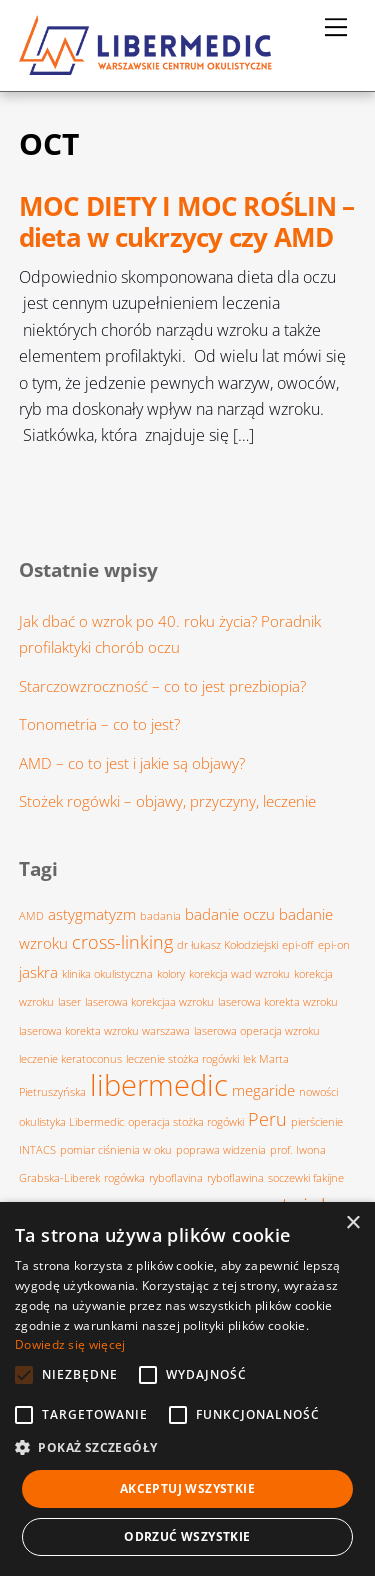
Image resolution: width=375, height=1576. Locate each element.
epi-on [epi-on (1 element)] (334, 945)
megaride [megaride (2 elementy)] (263, 1090)
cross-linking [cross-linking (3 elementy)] (122, 942)
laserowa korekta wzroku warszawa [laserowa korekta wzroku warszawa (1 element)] (104, 1031)
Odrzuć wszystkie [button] (187, 1536)
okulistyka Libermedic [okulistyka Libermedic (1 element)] (71, 1122)
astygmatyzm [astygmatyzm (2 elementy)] (92, 914)
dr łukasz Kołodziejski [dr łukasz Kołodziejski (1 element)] (227, 945)
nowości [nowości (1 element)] (318, 1092)
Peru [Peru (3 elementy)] (267, 1119)
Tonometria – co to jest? (99, 724)
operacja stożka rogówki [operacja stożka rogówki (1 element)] (186, 1122)
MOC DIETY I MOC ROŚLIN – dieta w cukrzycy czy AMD (187, 222)
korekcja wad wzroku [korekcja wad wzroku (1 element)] (239, 974)
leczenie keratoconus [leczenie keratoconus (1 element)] (70, 1059)
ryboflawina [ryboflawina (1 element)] (235, 1178)
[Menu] (336, 27)
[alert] (187, 1389)
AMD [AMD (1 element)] (31, 916)
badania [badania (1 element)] (160, 916)
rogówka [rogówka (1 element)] (124, 1178)
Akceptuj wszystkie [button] (187, 1488)
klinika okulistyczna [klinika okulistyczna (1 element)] (107, 974)
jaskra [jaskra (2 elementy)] (38, 972)
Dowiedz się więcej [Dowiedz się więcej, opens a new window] (70, 1344)
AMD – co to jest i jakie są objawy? (132, 763)
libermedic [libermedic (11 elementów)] (159, 1085)
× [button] (352, 1223)
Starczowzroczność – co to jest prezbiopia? (162, 686)
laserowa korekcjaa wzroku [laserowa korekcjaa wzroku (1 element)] (149, 1002)
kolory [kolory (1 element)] (171, 974)
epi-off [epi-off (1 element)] (298, 945)
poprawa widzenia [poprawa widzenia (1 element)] (221, 1150)
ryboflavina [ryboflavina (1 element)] (176, 1178)
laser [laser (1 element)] (69, 1002)
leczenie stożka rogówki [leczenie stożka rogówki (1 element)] (182, 1059)
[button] (187, 1448)
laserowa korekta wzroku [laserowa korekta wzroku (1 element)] (278, 1002)
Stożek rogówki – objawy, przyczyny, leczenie (167, 801)
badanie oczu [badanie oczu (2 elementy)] (230, 914)
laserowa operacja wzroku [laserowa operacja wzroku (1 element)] (257, 1031)
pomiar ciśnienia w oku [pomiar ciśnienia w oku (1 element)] (116, 1150)
